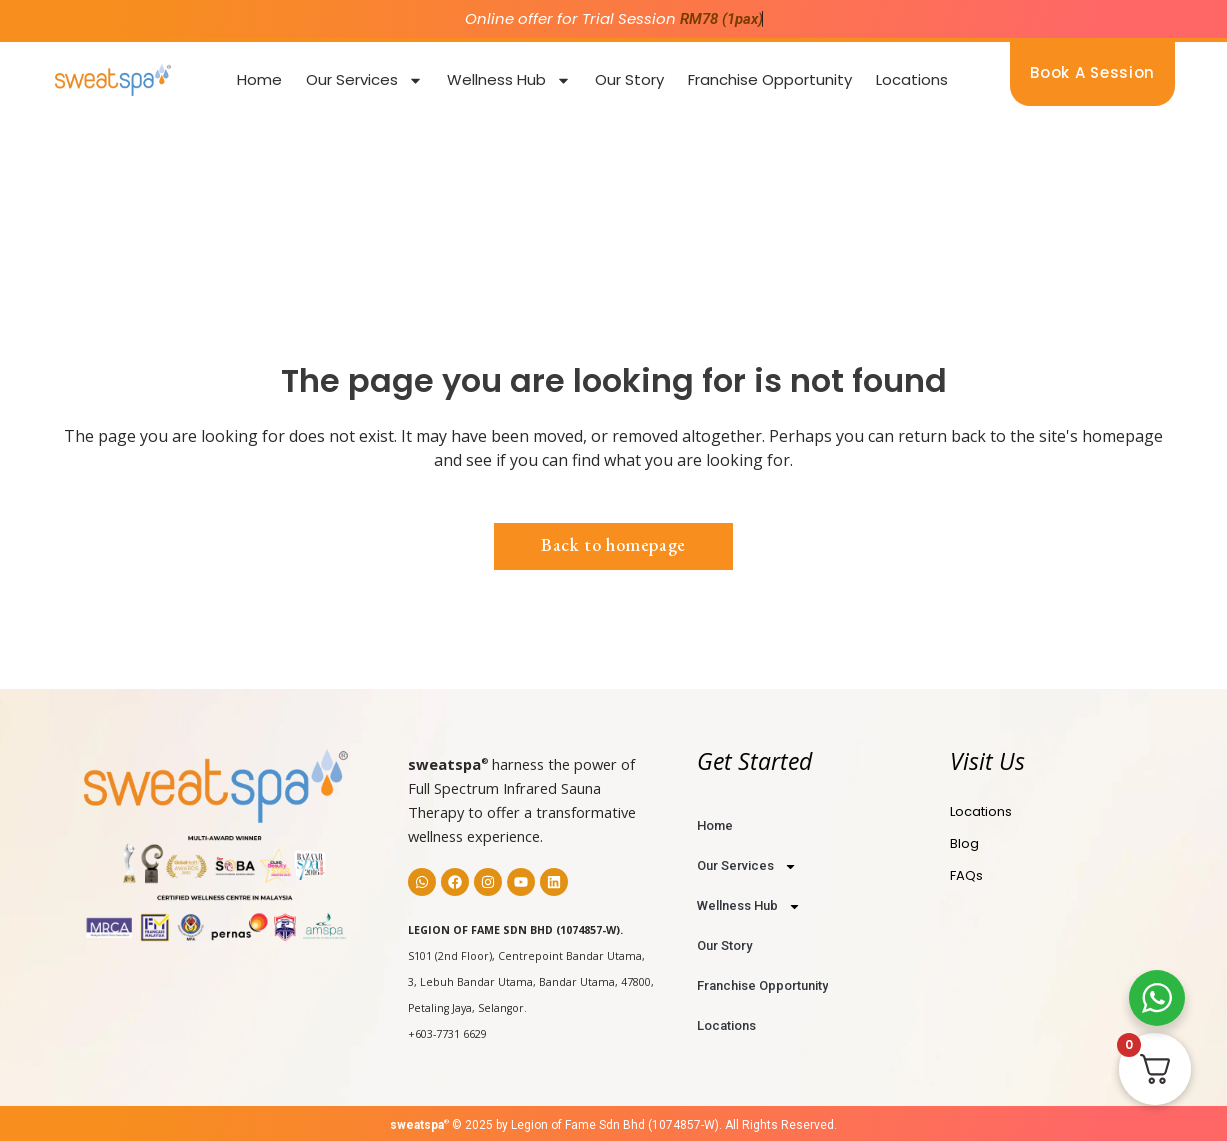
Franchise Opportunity (770, 79)
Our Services (364, 80)
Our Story (629, 79)
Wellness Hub (509, 80)
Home (259, 79)
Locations (912, 79)
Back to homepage (613, 544)
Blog (964, 843)
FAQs (966, 875)
